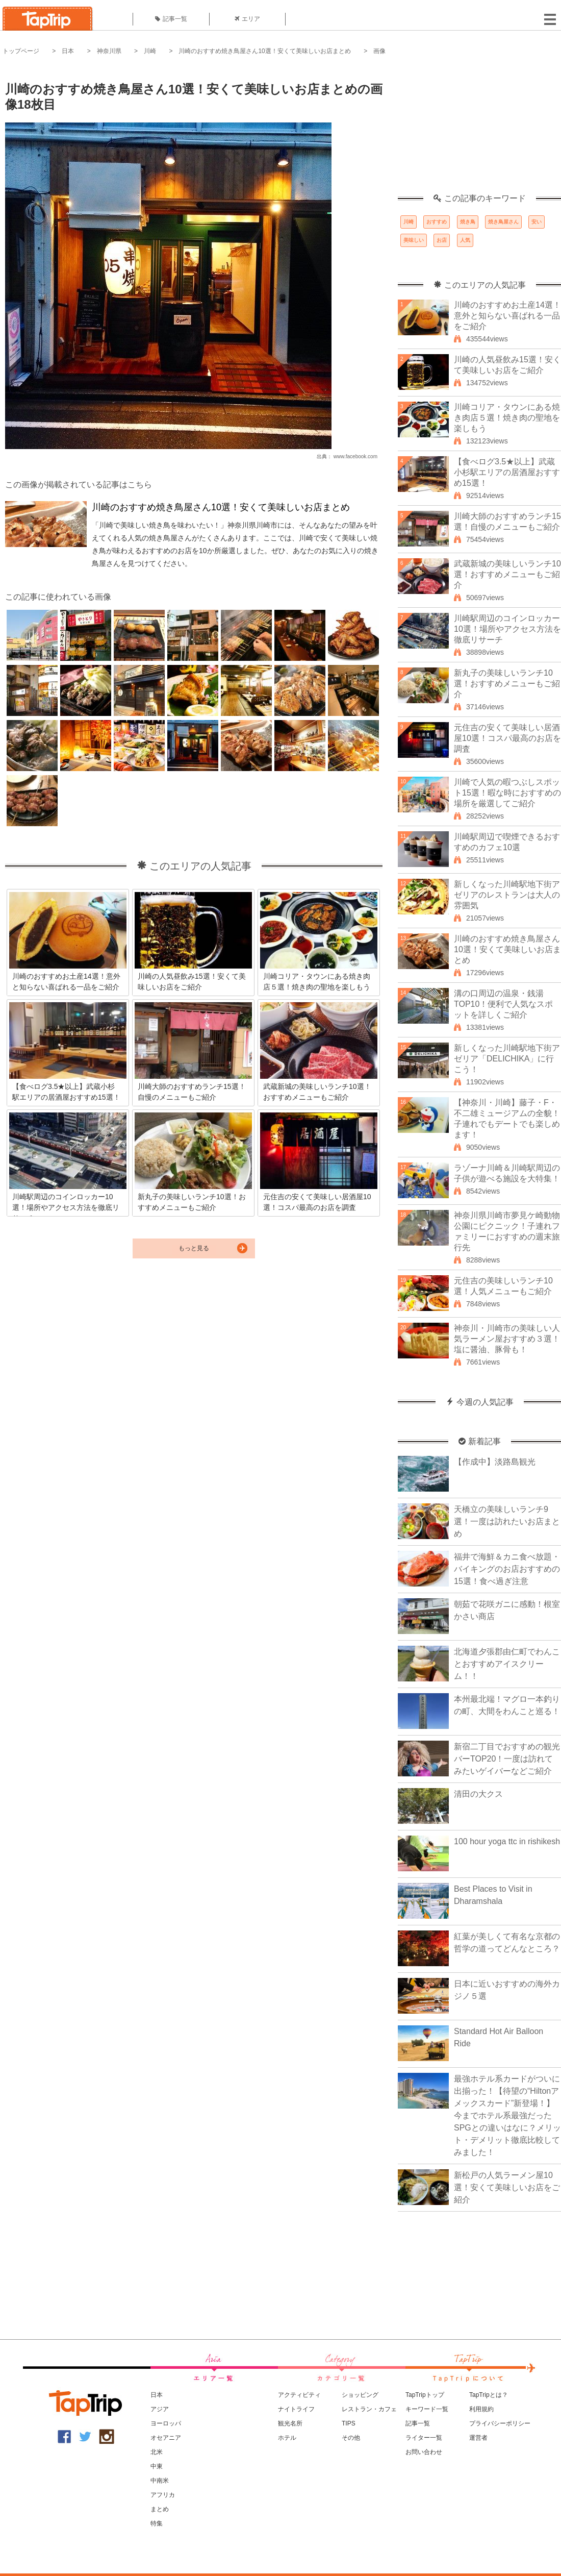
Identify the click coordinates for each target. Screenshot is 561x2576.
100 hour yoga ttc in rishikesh (507, 1841)
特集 (156, 2523)
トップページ (21, 51)
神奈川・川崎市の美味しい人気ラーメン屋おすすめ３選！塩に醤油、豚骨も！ (507, 1339)
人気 (465, 240)
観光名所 (290, 2423)
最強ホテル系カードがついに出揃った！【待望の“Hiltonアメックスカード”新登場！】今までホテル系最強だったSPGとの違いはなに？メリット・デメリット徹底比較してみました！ (507, 2115)
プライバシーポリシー (499, 2423)
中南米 (159, 2480)
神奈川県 (109, 51)
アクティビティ (299, 2394)
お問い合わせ (423, 2452)
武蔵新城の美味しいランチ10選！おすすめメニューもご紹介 (507, 574)
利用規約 (481, 2409)
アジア (159, 2409)
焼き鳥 (467, 222)
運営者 (478, 2437)
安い (536, 222)
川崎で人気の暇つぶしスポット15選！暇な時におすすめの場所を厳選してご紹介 (507, 793)
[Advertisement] (479, 130)
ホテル (287, 2437)
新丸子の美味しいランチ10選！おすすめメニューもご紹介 (507, 683)
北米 (156, 2452)
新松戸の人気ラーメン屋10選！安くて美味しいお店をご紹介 (507, 2187)
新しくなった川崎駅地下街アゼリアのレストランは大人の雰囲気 (507, 895)
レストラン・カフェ (369, 2409)
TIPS (348, 2423)
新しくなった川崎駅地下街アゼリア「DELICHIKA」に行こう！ (507, 1059)
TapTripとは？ (488, 2394)
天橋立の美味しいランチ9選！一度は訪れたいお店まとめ (507, 1521)
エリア (247, 18)
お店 (442, 240)
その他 (351, 2437)
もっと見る (193, 1248)
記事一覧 (171, 18)
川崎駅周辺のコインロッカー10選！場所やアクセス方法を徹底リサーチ (507, 629)
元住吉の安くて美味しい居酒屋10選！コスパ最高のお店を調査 (507, 738)
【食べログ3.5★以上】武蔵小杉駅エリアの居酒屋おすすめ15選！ (507, 472)
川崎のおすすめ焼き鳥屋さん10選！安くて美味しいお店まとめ (264, 51)
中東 (156, 2466)
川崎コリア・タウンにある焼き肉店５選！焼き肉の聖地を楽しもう (507, 418)
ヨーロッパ (165, 2423)
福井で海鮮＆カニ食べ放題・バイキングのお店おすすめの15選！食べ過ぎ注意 (507, 1569)
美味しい (413, 240)
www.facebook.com (355, 456)
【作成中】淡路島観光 (495, 1461)
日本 (68, 51)
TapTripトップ (424, 2394)
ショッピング (360, 2394)
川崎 (150, 51)
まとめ (159, 2509)
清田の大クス (478, 1794)
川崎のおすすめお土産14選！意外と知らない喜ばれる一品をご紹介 (507, 316)
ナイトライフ (296, 2409)
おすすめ (436, 222)
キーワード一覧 (426, 2409)
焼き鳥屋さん (503, 222)
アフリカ (162, 2494)
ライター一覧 (423, 2437)
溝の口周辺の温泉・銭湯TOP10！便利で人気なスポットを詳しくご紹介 (503, 1004)
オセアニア (165, 2437)
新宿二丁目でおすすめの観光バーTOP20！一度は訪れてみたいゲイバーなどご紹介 (507, 1758)
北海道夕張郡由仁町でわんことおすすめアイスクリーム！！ (507, 1663)
